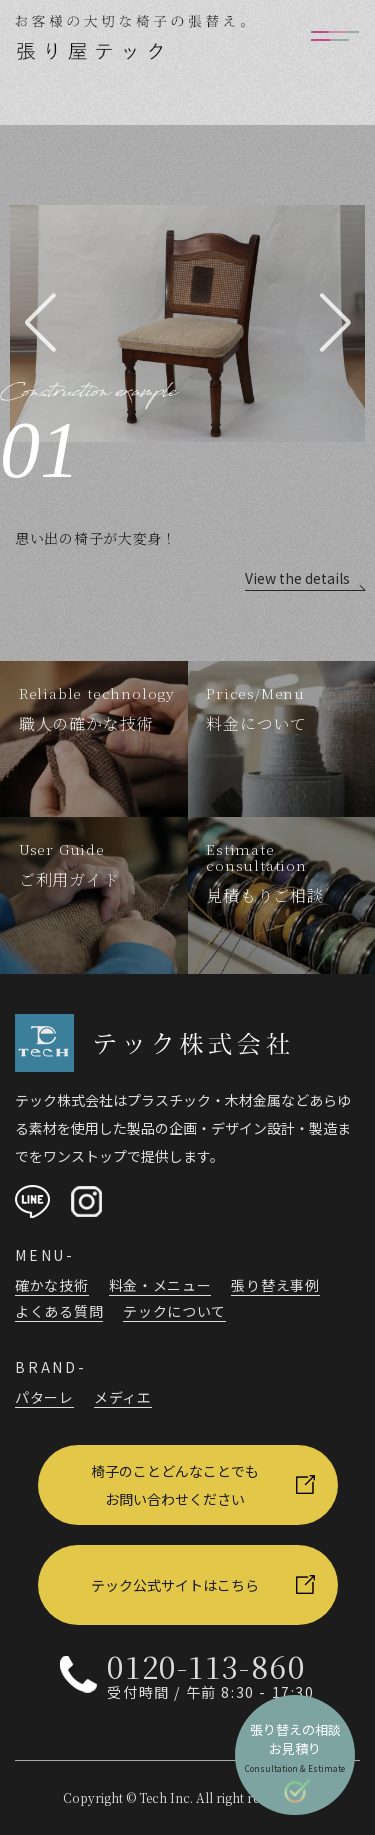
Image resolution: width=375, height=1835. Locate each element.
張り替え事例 (275, 1285)
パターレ (44, 1397)
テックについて (174, 1311)
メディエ (123, 1397)
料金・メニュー (160, 1285)
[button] (40, 323)
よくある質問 (59, 1311)
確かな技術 (52, 1285)
